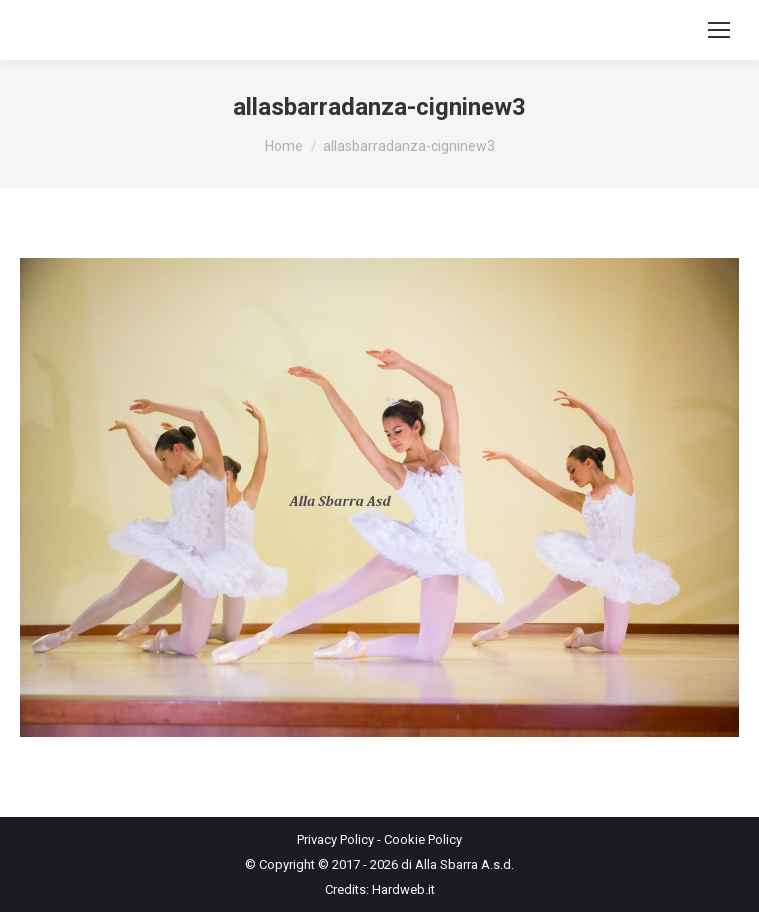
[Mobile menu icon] (719, 30)
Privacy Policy (335, 839)
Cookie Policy (423, 839)
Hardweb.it (403, 889)
